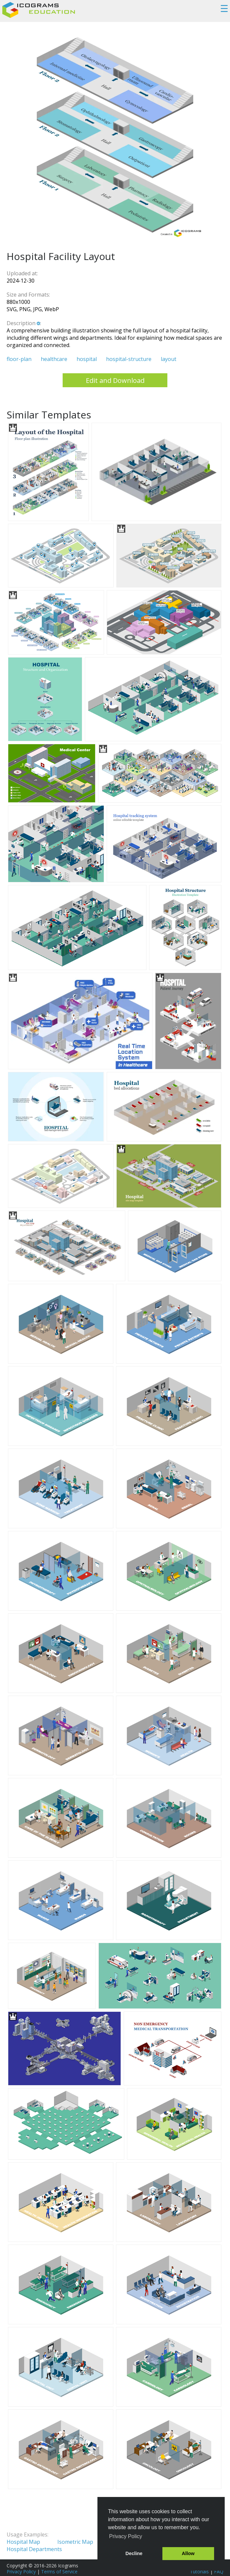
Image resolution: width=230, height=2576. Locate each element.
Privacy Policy (21, 2571)
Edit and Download (115, 380)
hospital (87, 359)
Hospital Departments (34, 2549)
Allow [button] (188, 2553)
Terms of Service (59, 2571)
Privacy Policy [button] (125, 2536)
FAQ (218, 2571)
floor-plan (19, 359)
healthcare (54, 359)
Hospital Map (23, 2541)
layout (168, 359)
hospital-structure (128, 359)
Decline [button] (134, 2553)
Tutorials (199, 2571)
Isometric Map (75, 2541)
